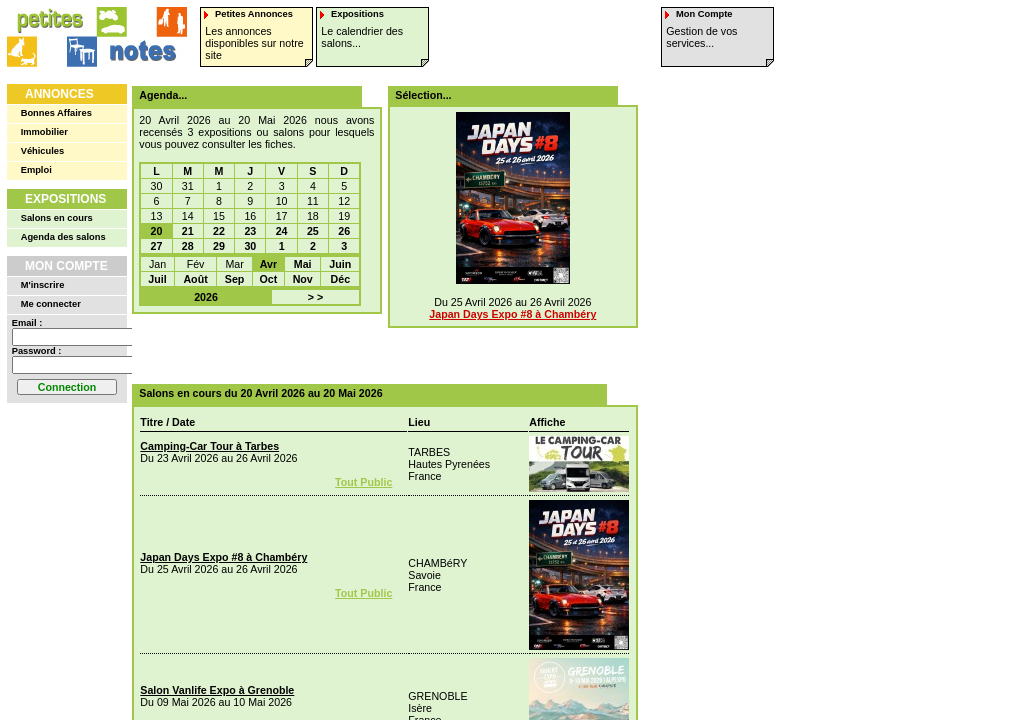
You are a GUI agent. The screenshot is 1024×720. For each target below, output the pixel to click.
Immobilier (44, 132)
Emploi (36, 170)
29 (219, 246)
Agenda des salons (63, 237)
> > (315, 297)
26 (344, 231)
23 (250, 231)
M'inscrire (43, 285)
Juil (157, 279)
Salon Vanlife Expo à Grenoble (217, 690)
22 (219, 231)
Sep (235, 279)
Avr (268, 264)
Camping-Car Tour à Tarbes (209, 446)
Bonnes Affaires (56, 113)
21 (188, 231)
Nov (303, 279)
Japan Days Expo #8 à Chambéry (512, 314)
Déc (341, 279)
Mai (303, 264)
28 (188, 246)
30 (250, 246)
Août (195, 279)
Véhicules (43, 151)
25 (313, 231)
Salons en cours (57, 218)
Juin (340, 264)
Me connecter (51, 304)
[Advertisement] (378, 349)
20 (157, 231)
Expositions (65, 199)
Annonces (59, 94)
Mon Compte (66, 266)
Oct (269, 279)
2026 (206, 297)
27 (157, 246)
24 (282, 231)
